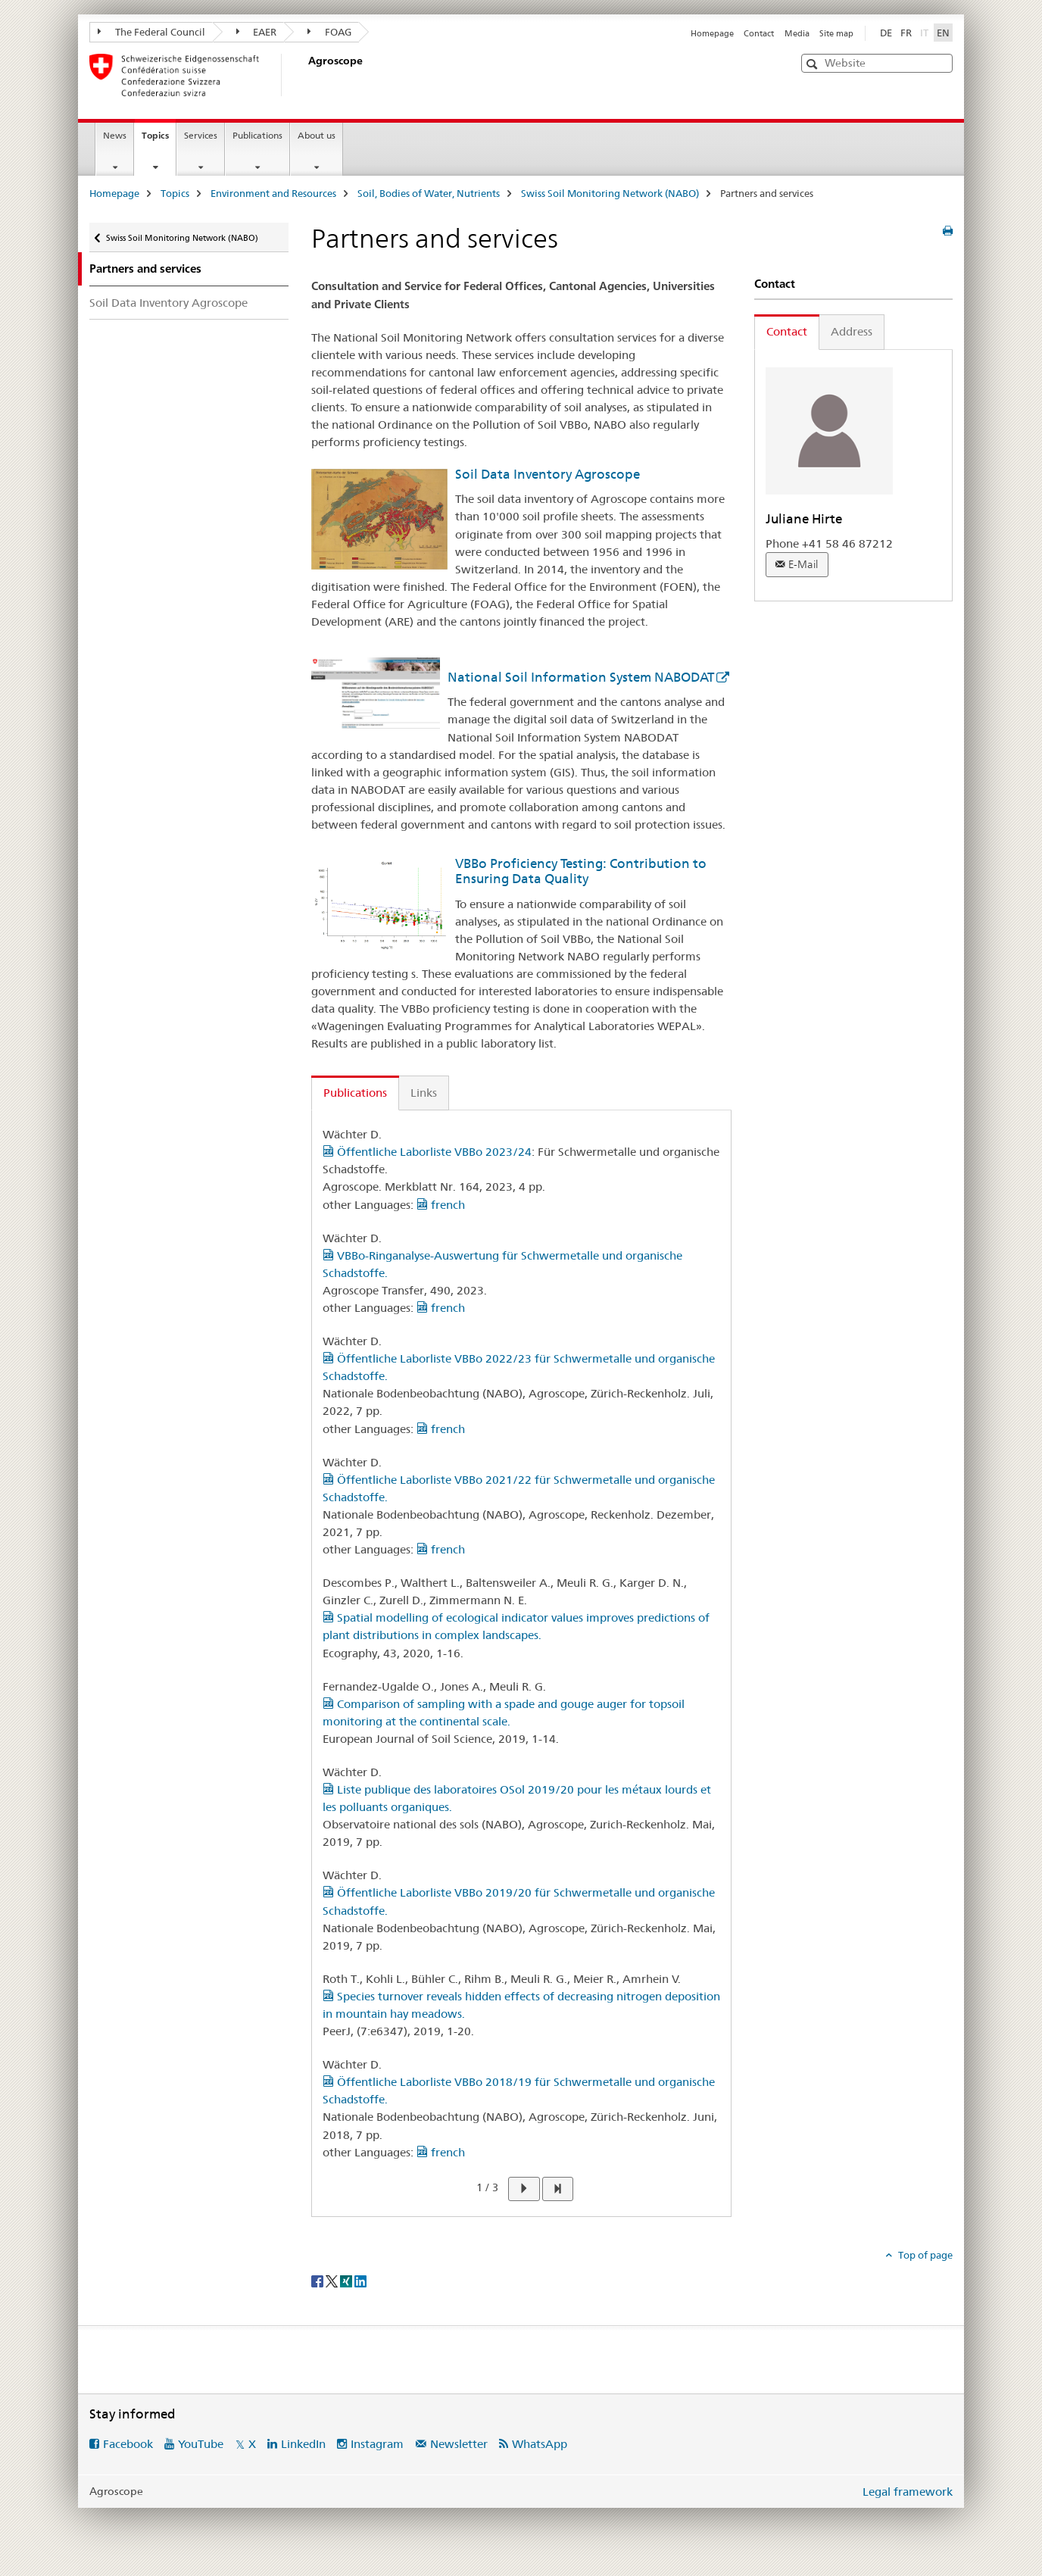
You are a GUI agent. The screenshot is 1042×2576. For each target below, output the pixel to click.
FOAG (329, 32)
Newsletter (459, 2444)
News (114, 135)
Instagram (377, 2444)
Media (797, 33)
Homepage (712, 33)
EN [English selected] (943, 33)
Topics (159, 140)
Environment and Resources (273, 193)
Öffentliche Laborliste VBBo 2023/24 (427, 1151)
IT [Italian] (925, 32)
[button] (813, 64)
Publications (257, 135)
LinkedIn (303, 2444)
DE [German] (886, 33)
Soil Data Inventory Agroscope (168, 302)
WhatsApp (539, 2444)
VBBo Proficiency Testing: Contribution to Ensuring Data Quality (581, 871)
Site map (836, 33)
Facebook (128, 2444)
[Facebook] (318, 2280)
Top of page (924, 2255)
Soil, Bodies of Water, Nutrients (428, 193)
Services (200, 135)
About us (316, 135)
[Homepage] (305, 75)
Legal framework (908, 2491)
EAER (256, 32)
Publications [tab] (355, 1092)
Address (851, 331)
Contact (759, 33)
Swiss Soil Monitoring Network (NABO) (610, 193)
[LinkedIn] (360, 2280)
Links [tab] (423, 1092)
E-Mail (803, 564)
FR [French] (906, 33)
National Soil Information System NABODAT (581, 677)
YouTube (200, 2444)
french (440, 1204)
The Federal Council (151, 32)
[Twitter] (333, 2280)
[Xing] (347, 2280)
